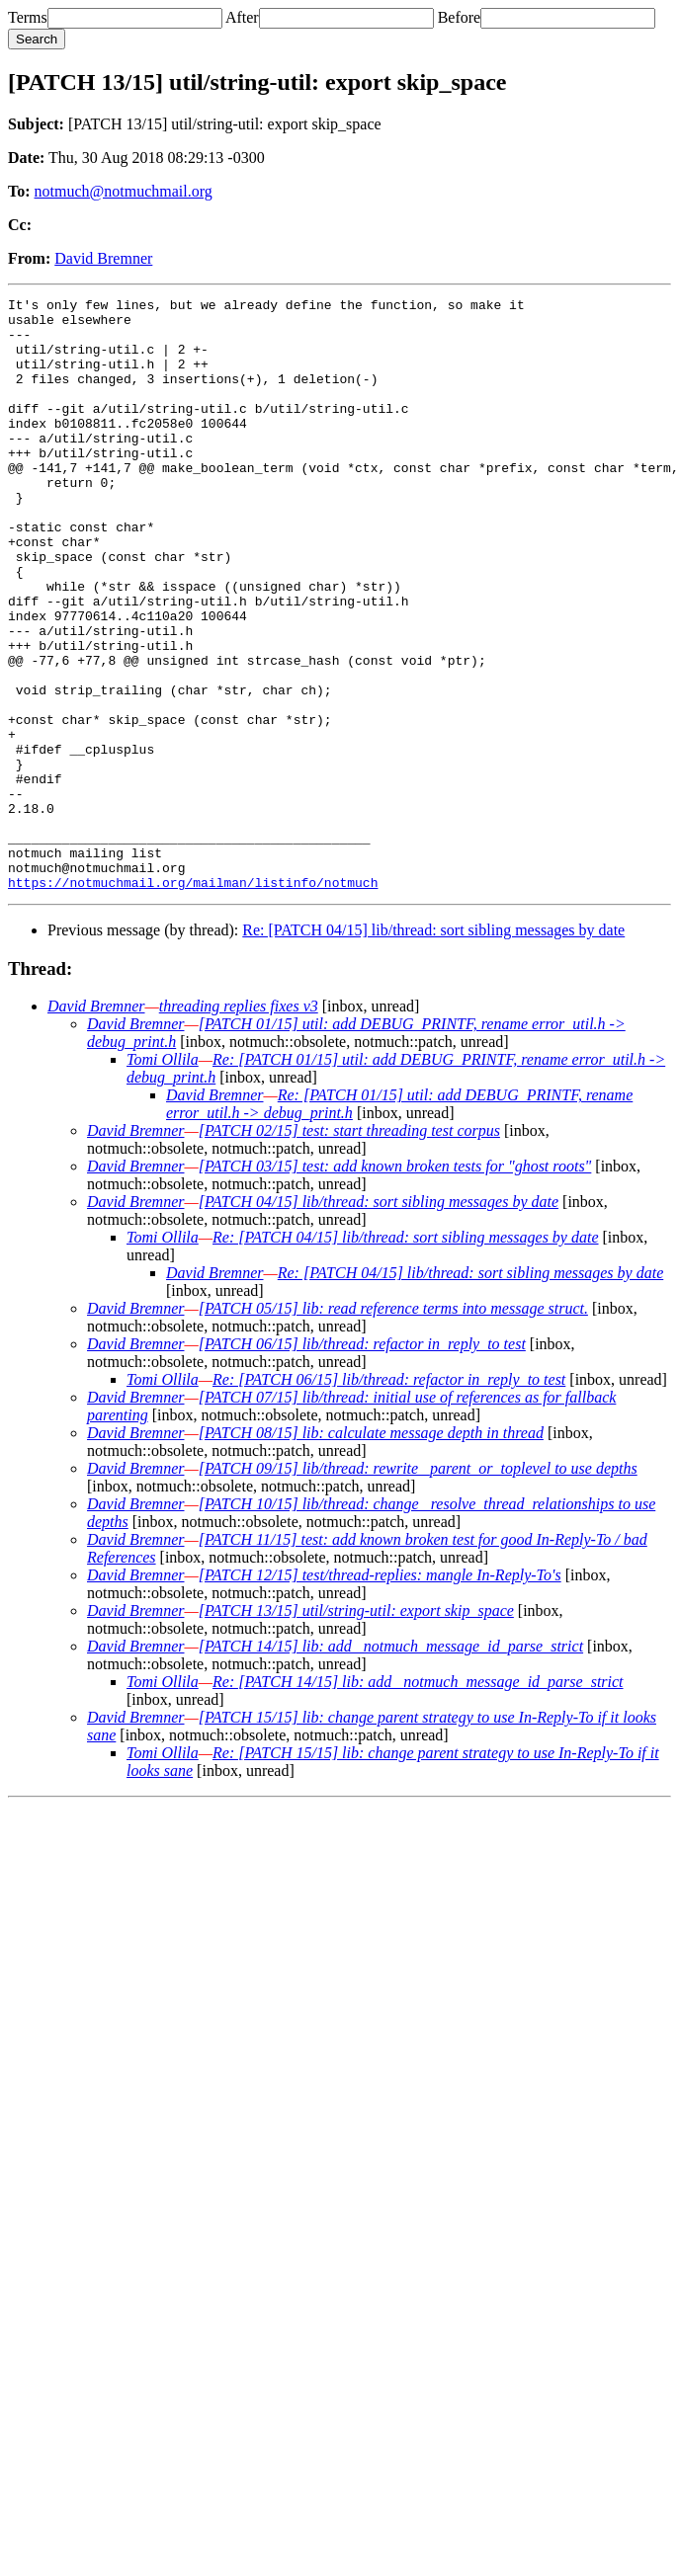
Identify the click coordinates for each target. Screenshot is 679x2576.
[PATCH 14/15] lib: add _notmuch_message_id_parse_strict (391, 1764)
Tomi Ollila (163, 1177)
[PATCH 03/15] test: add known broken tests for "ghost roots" (395, 1284)
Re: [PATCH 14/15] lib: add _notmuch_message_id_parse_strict (418, 1800)
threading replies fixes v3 (238, 1124)
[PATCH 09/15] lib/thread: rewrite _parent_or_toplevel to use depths (418, 1586)
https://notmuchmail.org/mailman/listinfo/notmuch (193, 1000)
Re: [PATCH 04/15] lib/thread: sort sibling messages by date (433, 1048)
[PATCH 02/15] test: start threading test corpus (349, 1249)
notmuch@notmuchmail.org (123, 191)
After (242, 17)
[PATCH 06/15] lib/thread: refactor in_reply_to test (362, 1462)
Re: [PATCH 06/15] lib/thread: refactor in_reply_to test (388, 1497)
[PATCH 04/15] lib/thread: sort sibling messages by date (378, 1320)
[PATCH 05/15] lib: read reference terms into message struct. (393, 1426)
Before (459, 17)
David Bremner (103, 258)
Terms (27, 17)
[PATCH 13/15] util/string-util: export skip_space (356, 1729)
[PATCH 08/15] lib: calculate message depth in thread (371, 1551)
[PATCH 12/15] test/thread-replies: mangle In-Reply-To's (380, 1693)
